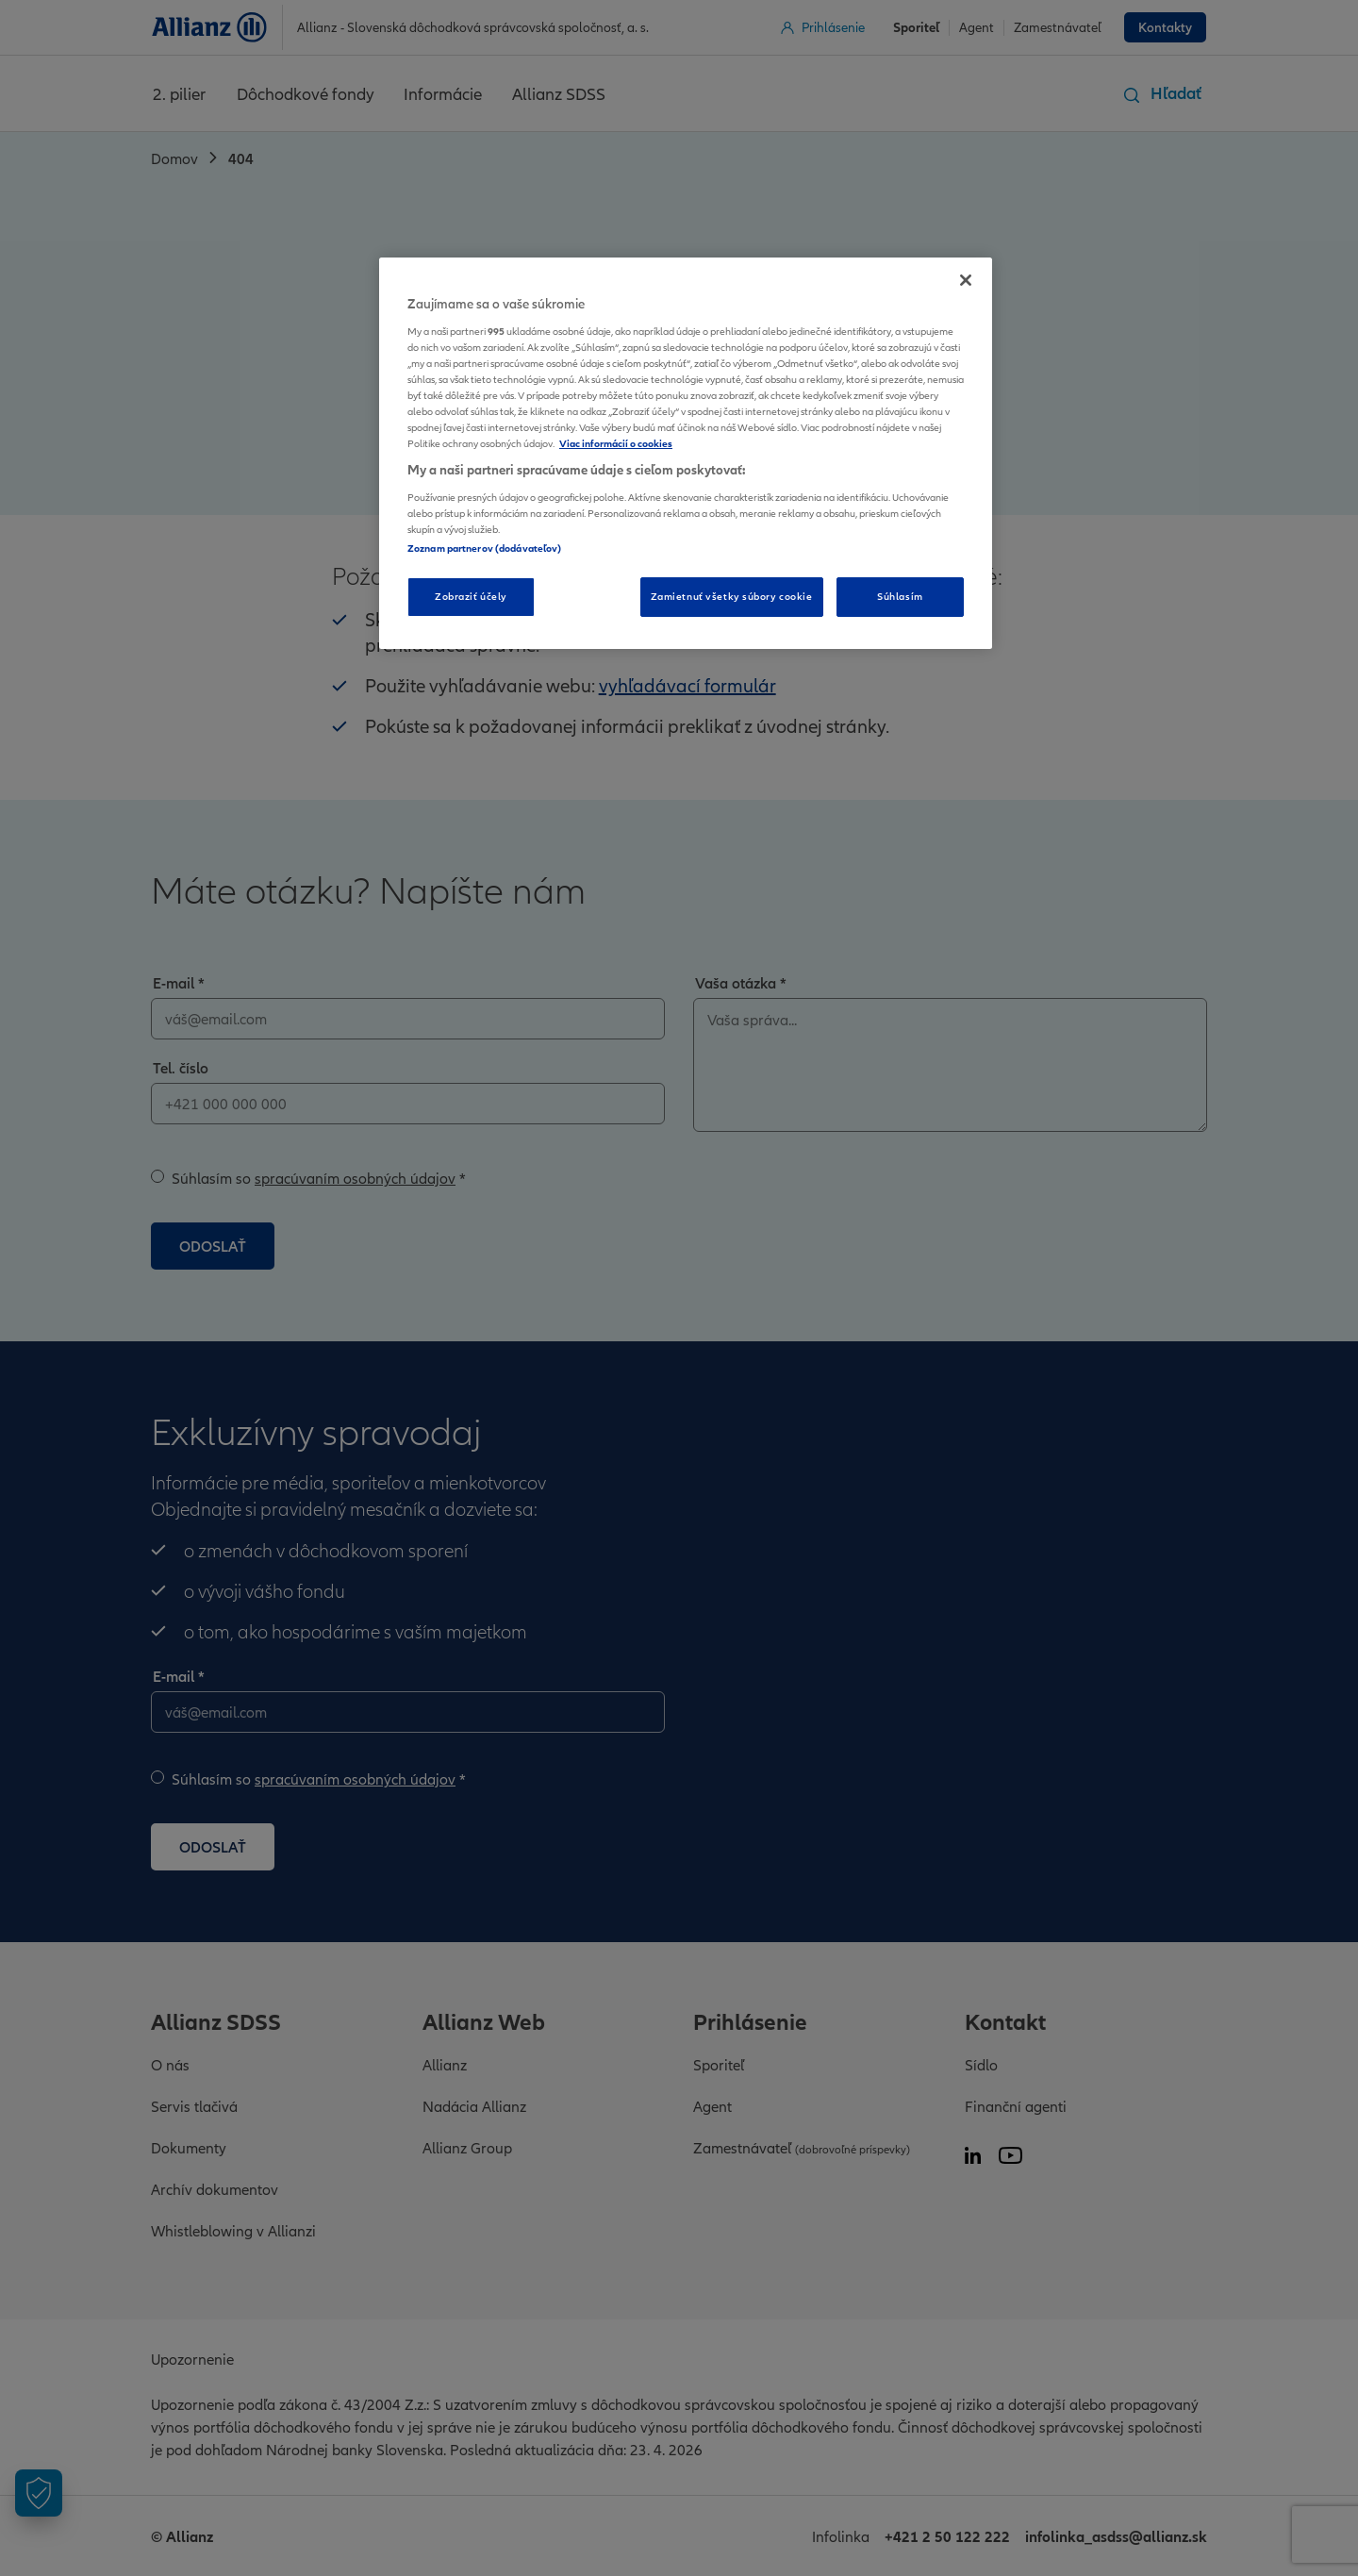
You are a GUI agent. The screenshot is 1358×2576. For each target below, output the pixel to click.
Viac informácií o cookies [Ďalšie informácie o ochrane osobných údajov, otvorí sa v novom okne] (615, 443)
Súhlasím (900, 596)
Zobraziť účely (471, 596)
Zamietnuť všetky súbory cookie (732, 596)
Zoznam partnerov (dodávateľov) (484, 548)
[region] (685, 453)
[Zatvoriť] (965, 280)
